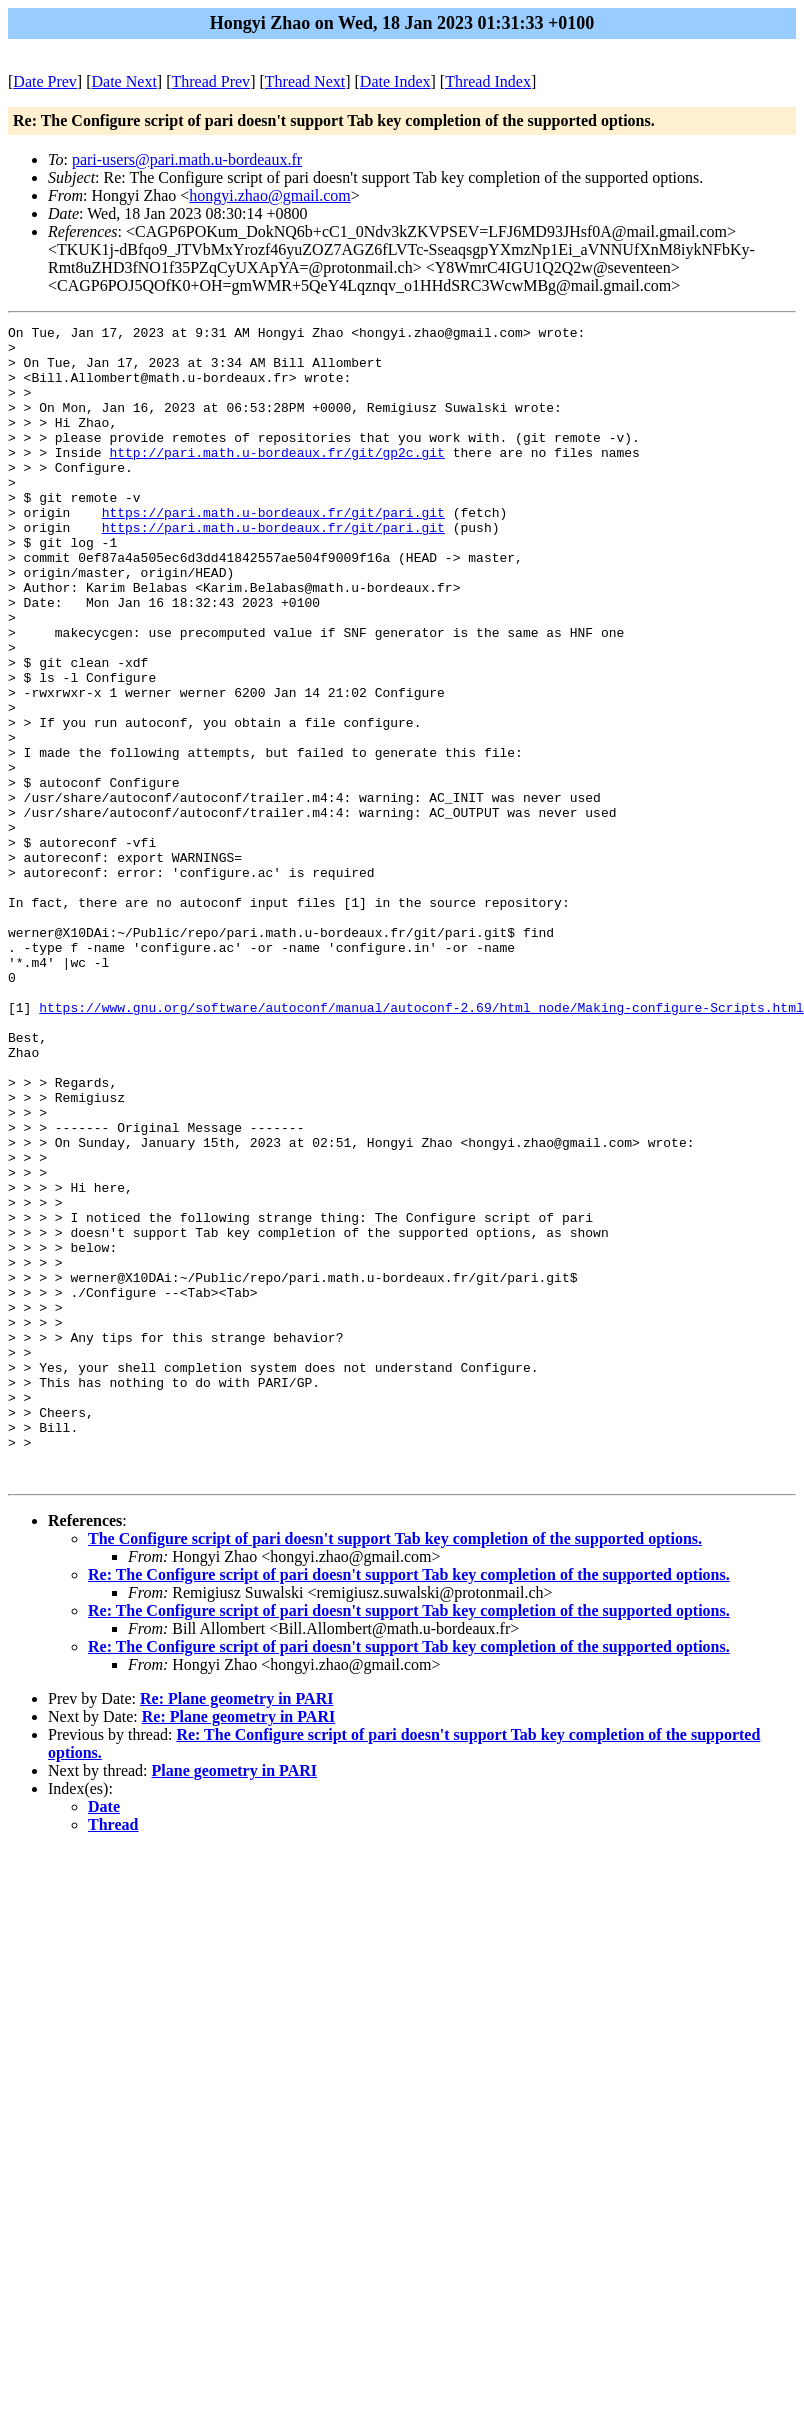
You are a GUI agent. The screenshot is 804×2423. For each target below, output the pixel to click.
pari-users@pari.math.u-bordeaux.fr (187, 159)
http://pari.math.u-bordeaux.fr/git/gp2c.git (276, 479)
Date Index (395, 81)
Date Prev (45, 81)
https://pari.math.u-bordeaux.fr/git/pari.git (273, 551)
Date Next (124, 81)
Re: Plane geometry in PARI (236, 1929)
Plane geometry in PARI (234, 2001)
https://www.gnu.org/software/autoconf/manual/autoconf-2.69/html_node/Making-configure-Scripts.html (421, 1145)
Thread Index (488, 81)
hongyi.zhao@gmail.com (269, 195)
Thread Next (305, 81)
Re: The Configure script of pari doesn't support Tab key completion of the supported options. (409, 1805)
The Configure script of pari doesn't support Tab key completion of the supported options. (395, 1769)
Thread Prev (210, 81)
